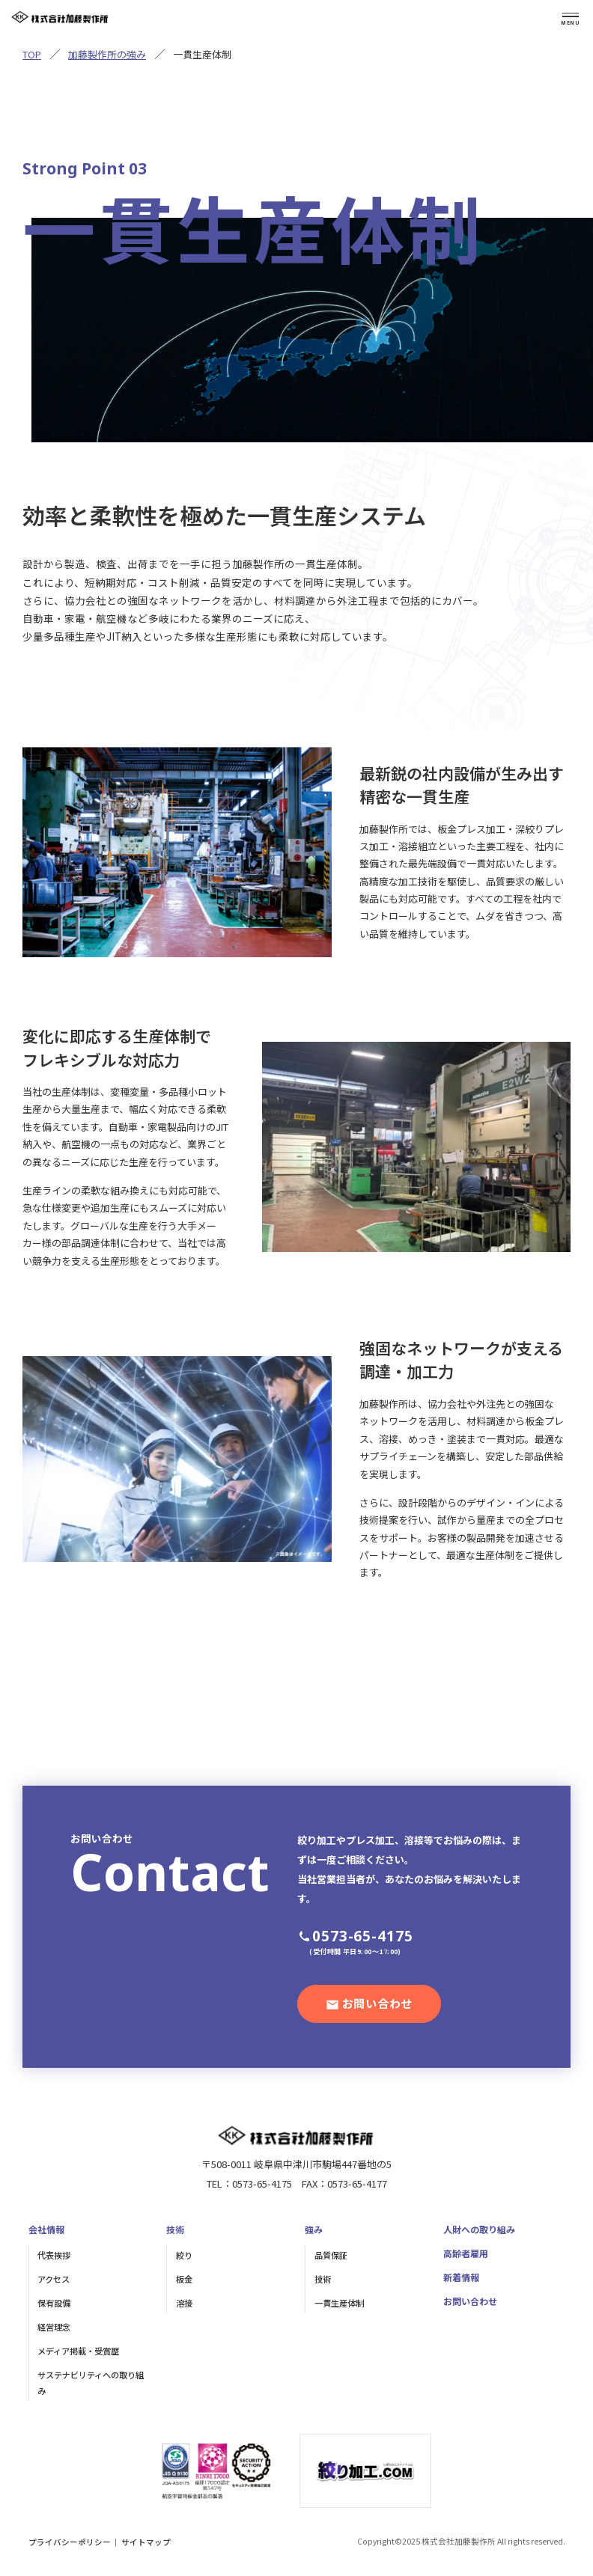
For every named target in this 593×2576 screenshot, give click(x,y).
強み (314, 2229)
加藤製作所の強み (107, 54)
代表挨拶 (53, 2255)
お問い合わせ (470, 2301)
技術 (175, 2229)
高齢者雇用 (465, 2253)
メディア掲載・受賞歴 (78, 2351)
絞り (184, 2255)
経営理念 (53, 2327)
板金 (184, 2279)
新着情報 (461, 2277)
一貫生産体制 (339, 2303)
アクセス (53, 2279)
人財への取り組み (479, 2229)
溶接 (184, 2303)
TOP (31, 54)
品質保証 (330, 2255)
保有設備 (53, 2303)
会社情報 (46, 2229)
